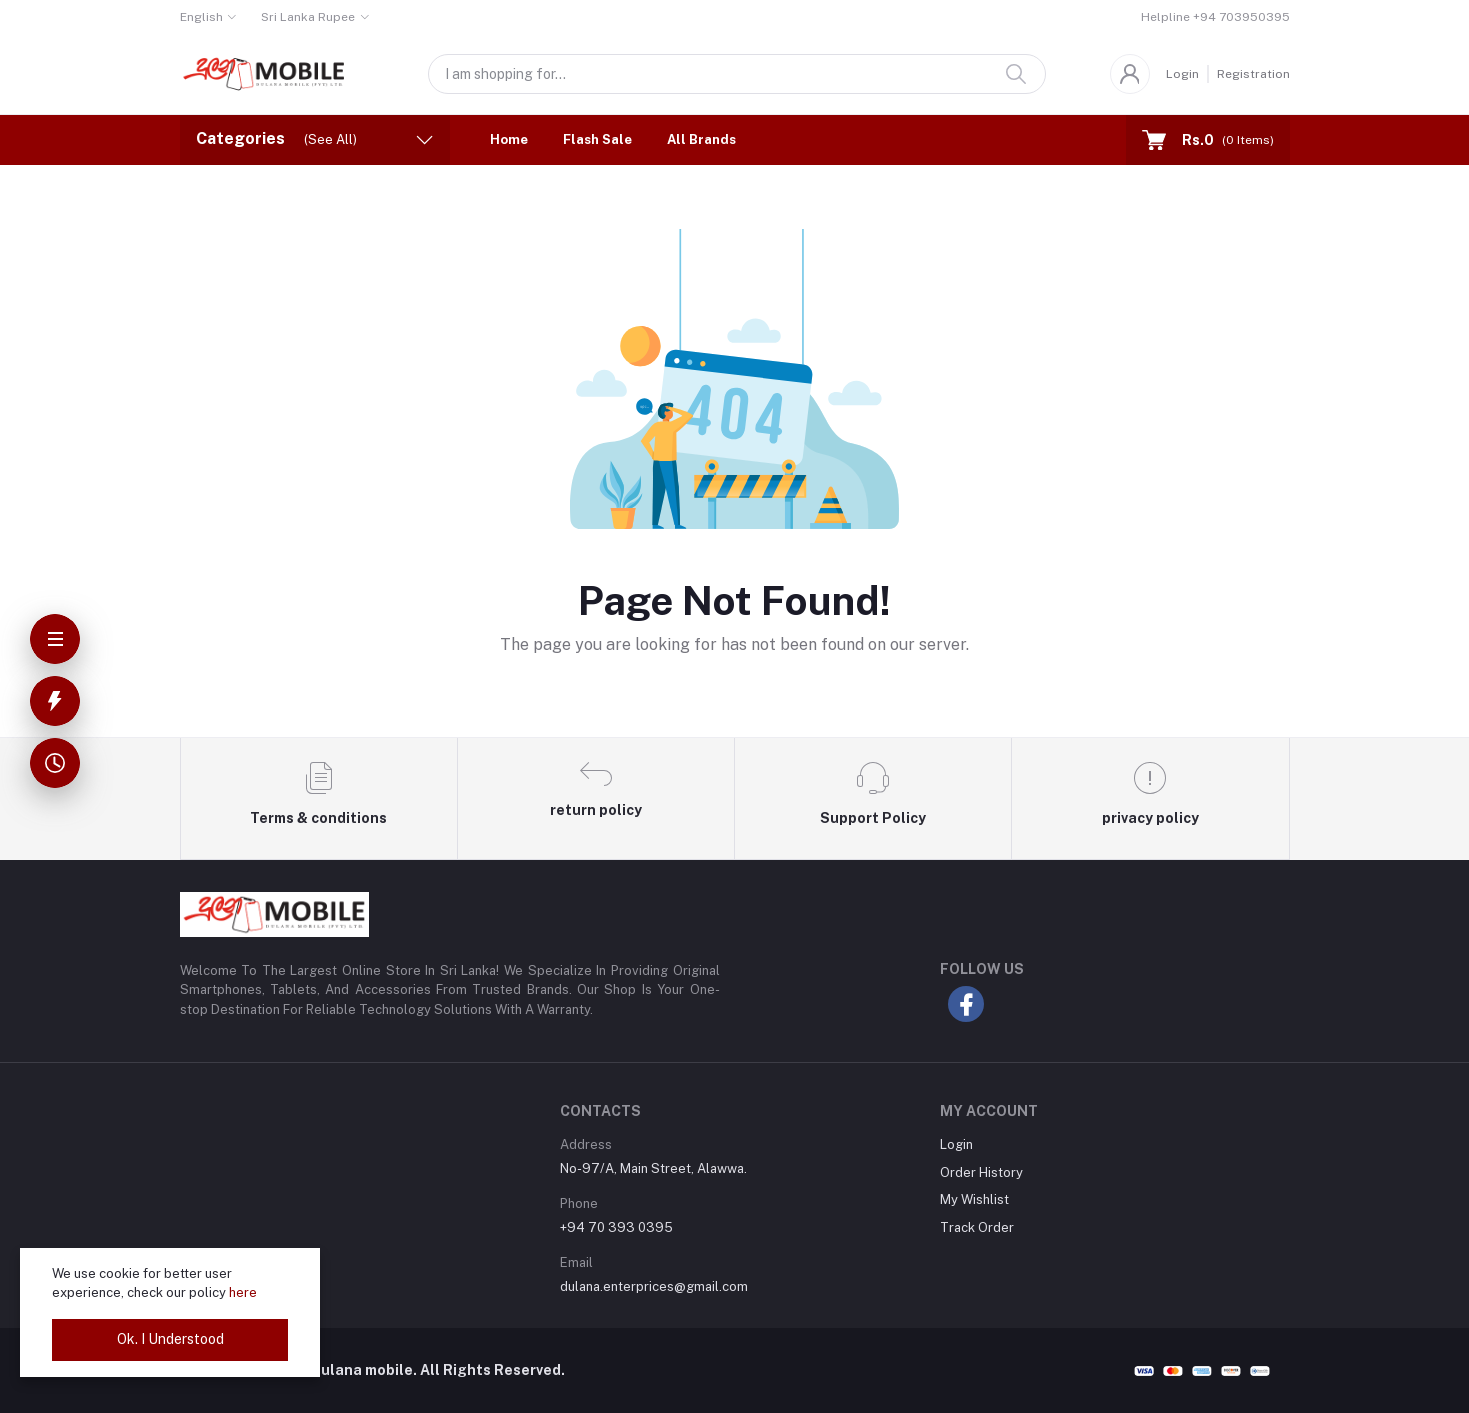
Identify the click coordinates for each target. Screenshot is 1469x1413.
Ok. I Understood (170, 1339)
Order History (981, 1172)
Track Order (977, 1227)
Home (509, 139)
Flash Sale (597, 139)
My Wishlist (974, 1199)
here (243, 1292)
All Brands (701, 139)
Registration (1253, 74)
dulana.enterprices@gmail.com (654, 1286)
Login (1182, 74)
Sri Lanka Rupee (308, 17)
